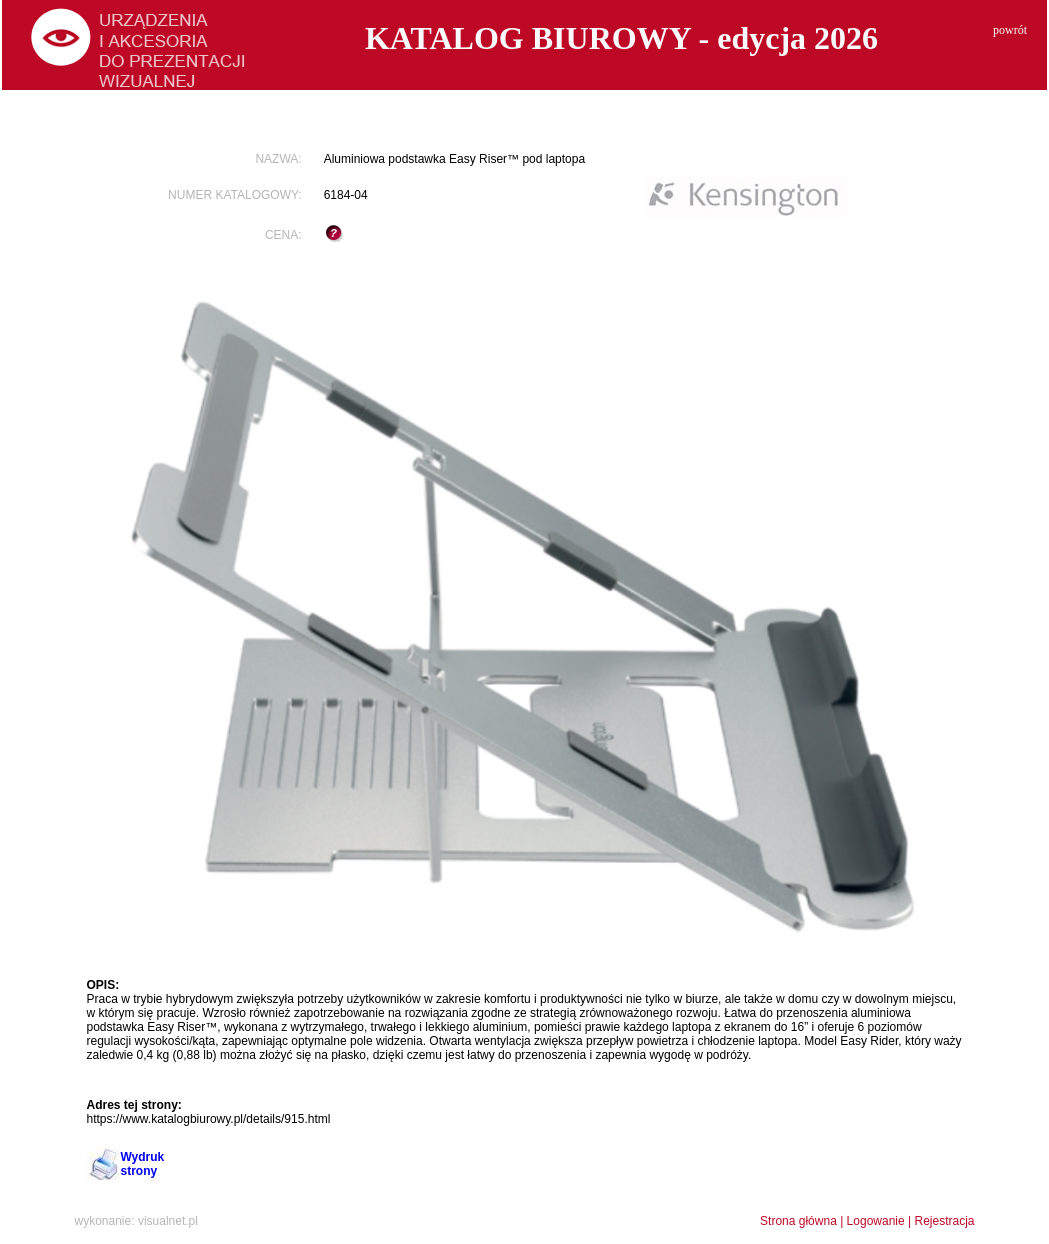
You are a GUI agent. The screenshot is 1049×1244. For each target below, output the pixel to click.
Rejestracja (944, 1221)
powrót (1010, 30)
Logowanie (876, 1221)
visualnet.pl (168, 1221)
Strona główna (798, 1221)
